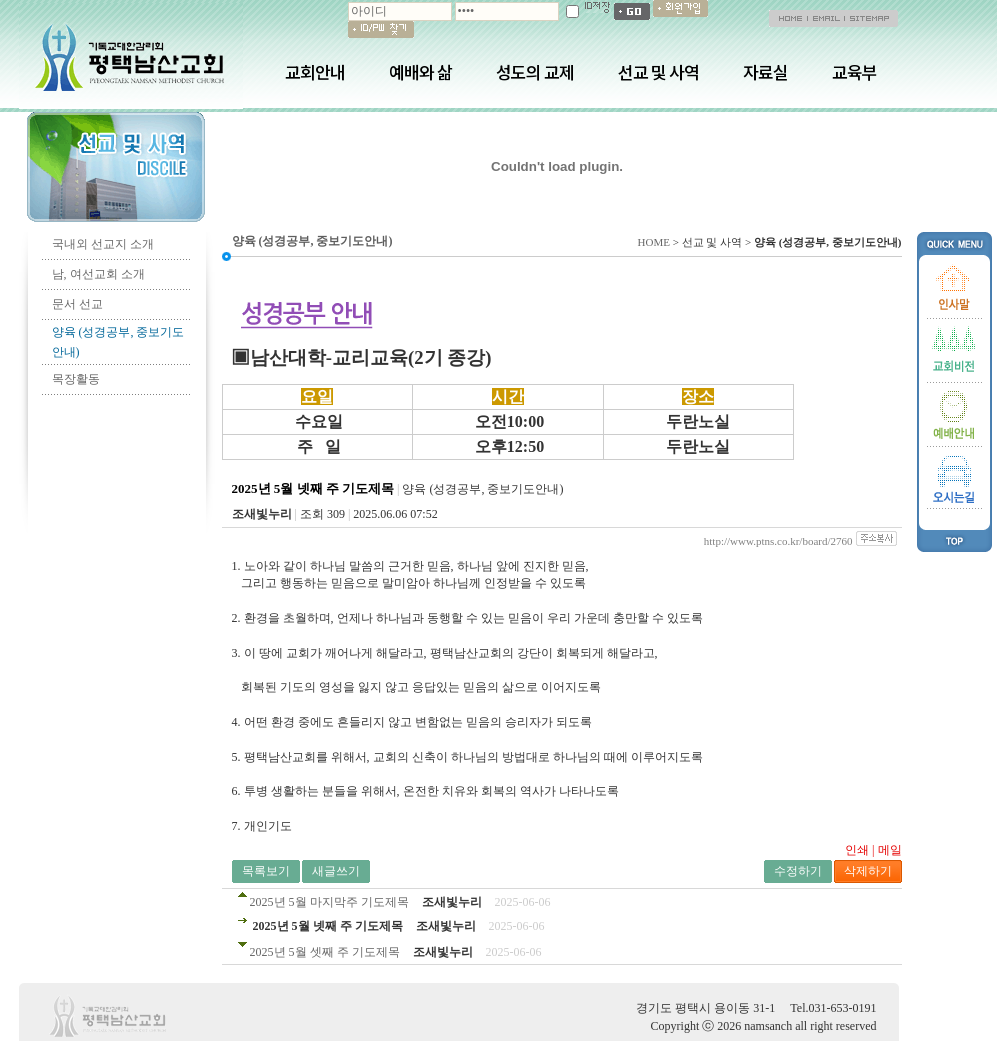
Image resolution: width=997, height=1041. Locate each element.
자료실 (765, 72)
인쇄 (857, 850)
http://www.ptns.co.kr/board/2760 (778, 541)
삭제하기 (868, 871)
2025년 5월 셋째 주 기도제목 (325, 952)
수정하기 (798, 871)
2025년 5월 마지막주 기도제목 (329, 902)
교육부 (854, 72)
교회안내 (315, 72)
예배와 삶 (420, 72)
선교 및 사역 (658, 72)
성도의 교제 (535, 72)
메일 (890, 850)
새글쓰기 (336, 871)
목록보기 (266, 871)
